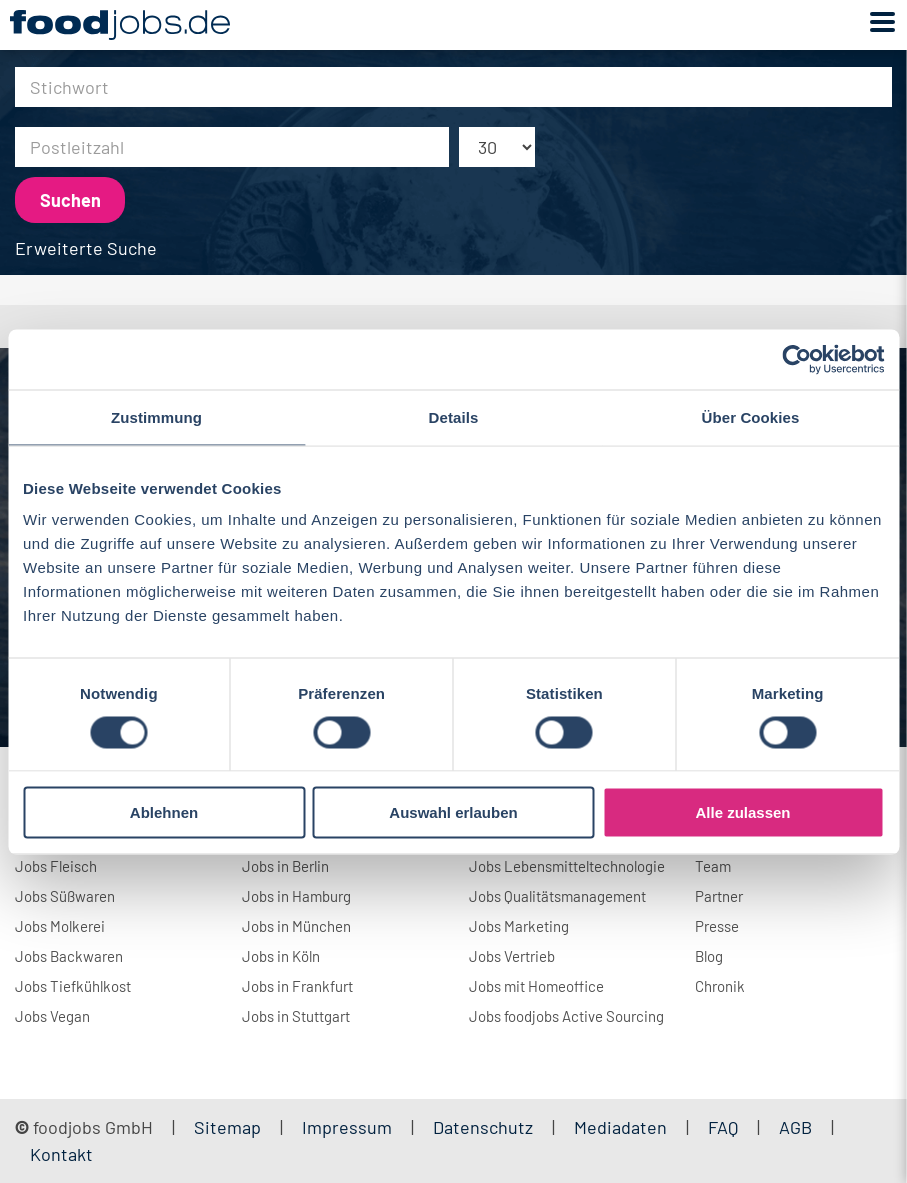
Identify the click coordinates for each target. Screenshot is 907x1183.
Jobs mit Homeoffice (536, 986)
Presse (717, 926)
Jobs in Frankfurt (297, 986)
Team (713, 866)
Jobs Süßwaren (65, 896)
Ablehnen (164, 812)
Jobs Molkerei (60, 926)
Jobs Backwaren (69, 956)
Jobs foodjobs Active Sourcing (566, 1016)
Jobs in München (296, 926)
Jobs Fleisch (56, 866)
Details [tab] (454, 416)
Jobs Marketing (519, 926)
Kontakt (61, 1154)
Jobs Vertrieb (512, 956)
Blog (709, 956)
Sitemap (227, 1127)
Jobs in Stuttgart (296, 1016)
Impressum (347, 1127)
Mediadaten (620, 1127)
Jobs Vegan (52, 1016)
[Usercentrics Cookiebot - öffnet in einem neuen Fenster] (796, 359)
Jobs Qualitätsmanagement (557, 896)
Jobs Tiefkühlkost (73, 986)
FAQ (723, 1127)
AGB (797, 1127)
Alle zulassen (742, 812)
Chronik (720, 986)
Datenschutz (485, 1127)
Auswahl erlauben (453, 812)
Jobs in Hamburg (296, 896)
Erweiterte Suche (86, 248)
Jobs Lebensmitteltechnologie (567, 866)
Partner (719, 896)
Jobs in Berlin (285, 866)
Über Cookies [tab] (751, 416)
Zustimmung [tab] (156, 416)
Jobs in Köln (281, 956)
